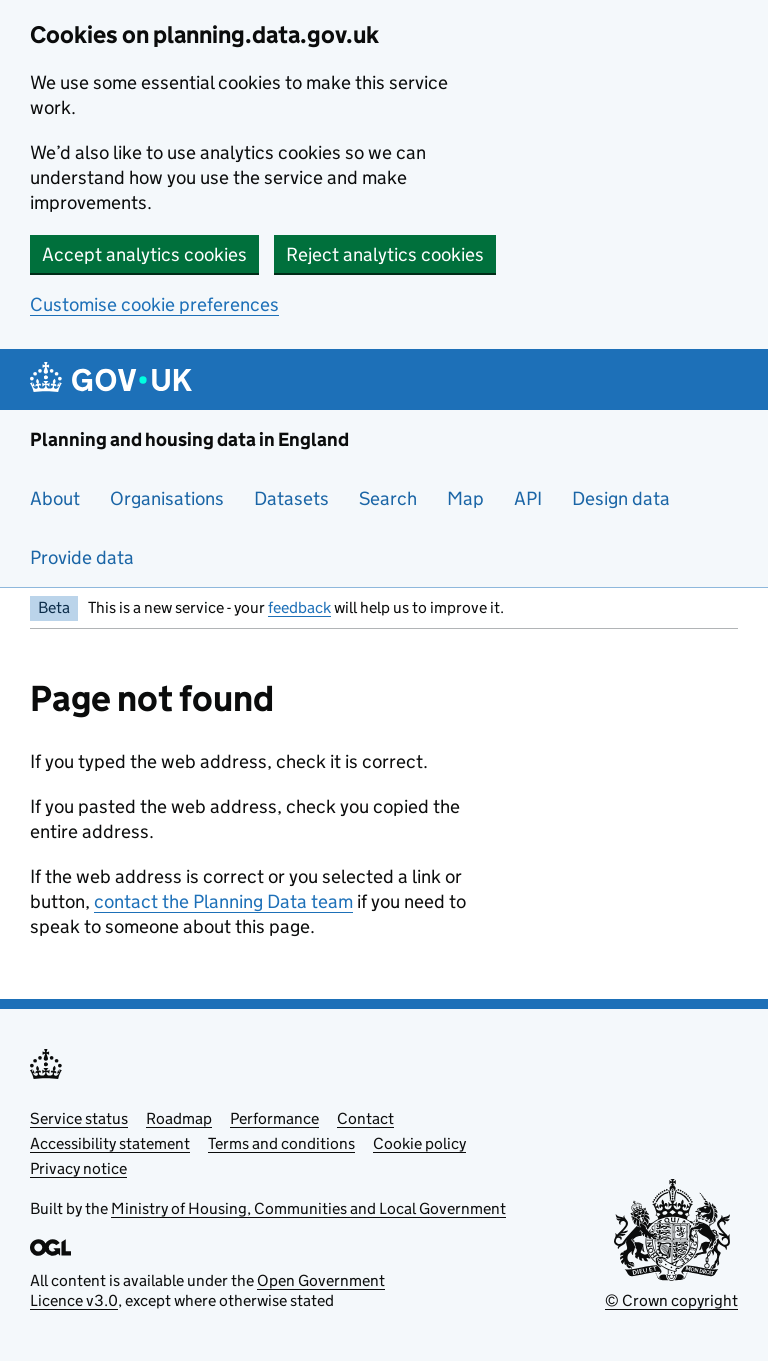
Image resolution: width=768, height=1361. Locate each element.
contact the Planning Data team (223, 901)
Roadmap (179, 1118)
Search (388, 498)
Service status (79, 1118)
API (528, 498)
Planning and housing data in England (189, 439)
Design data (621, 498)
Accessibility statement (110, 1143)
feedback (299, 607)
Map (465, 498)
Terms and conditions (281, 1143)
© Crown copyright (671, 1300)
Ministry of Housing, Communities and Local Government (308, 1208)
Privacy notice (78, 1168)
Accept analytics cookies (144, 254)
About (55, 498)
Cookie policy (419, 1143)
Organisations (167, 498)
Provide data (82, 557)
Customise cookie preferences (154, 304)
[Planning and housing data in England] (114, 379)
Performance (274, 1118)
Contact (365, 1118)
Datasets (291, 498)
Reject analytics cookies (385, 254)
